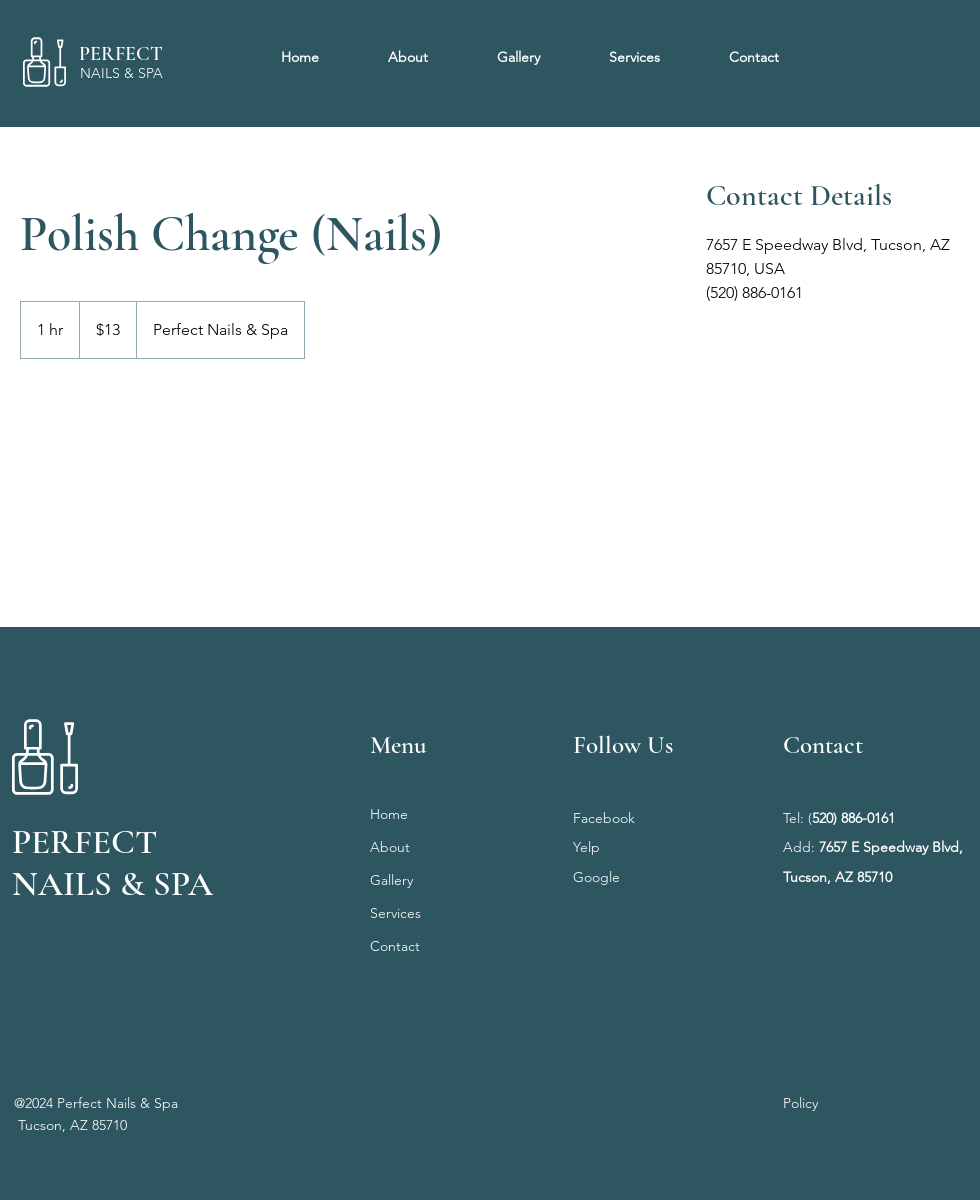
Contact (395, 946)
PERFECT (121, 54)
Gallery (391, 880)
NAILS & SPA (121, 73)
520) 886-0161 (853, 818)
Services (395, 913)
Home (389, 814)
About (390, 847)
